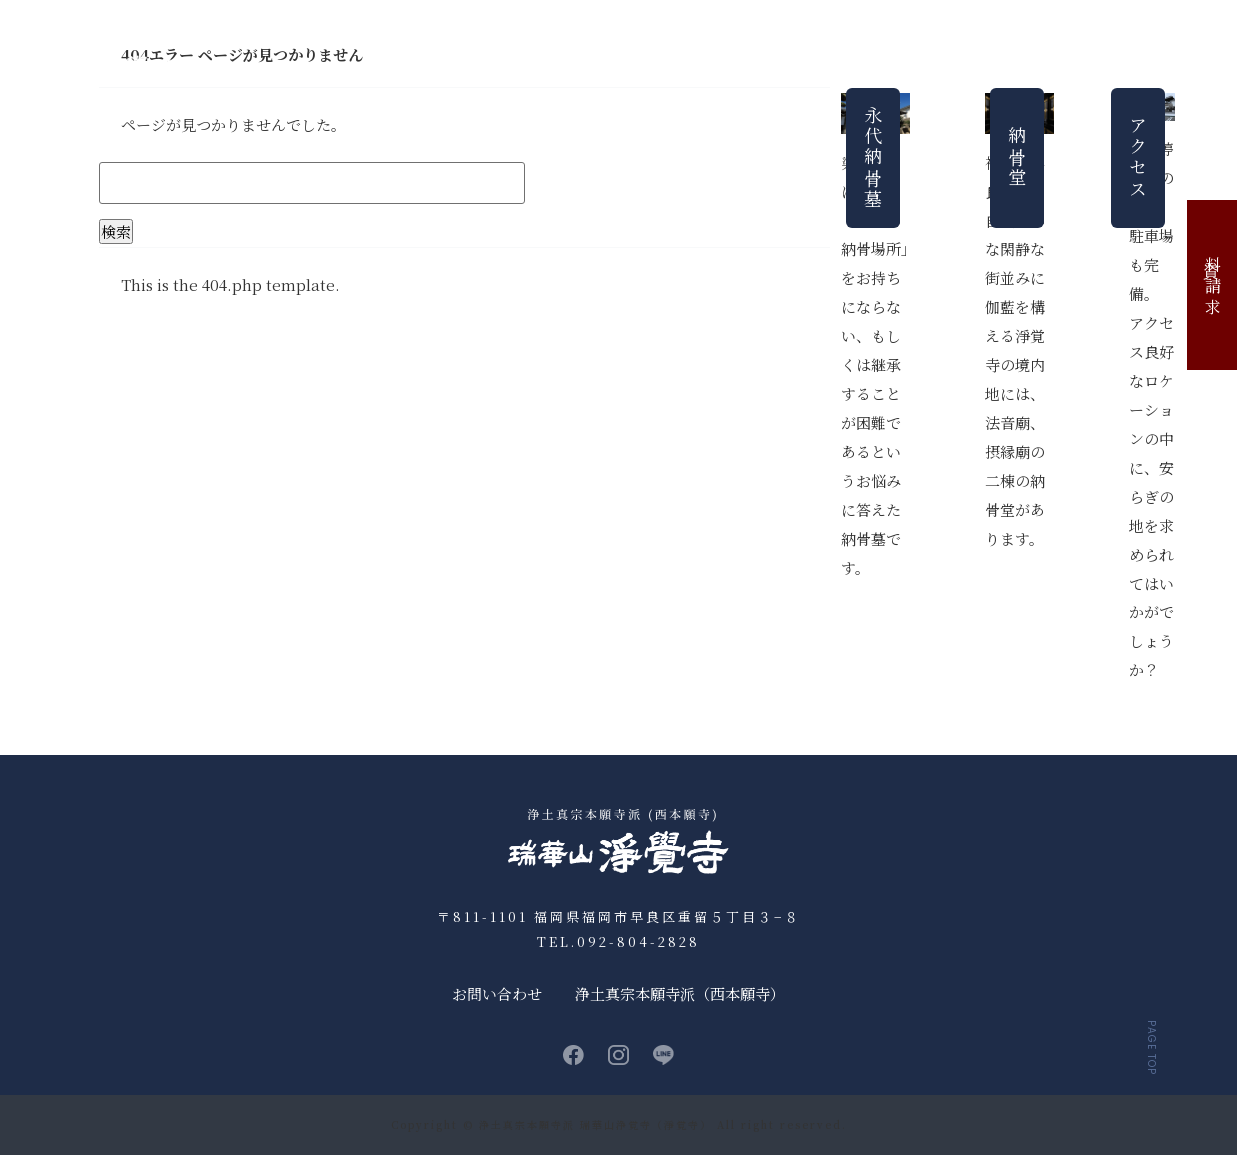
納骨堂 (588, 67)
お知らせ (392, 67)
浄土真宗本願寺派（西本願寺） (680, 993)
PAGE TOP (1151, 1047)
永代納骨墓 (670, 67)
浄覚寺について (493, 67)
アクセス (1083, 67)
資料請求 (1212, 285)
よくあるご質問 (981, 67)
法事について (867, 67)
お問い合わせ (1178, 67)
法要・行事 (765, 67)
